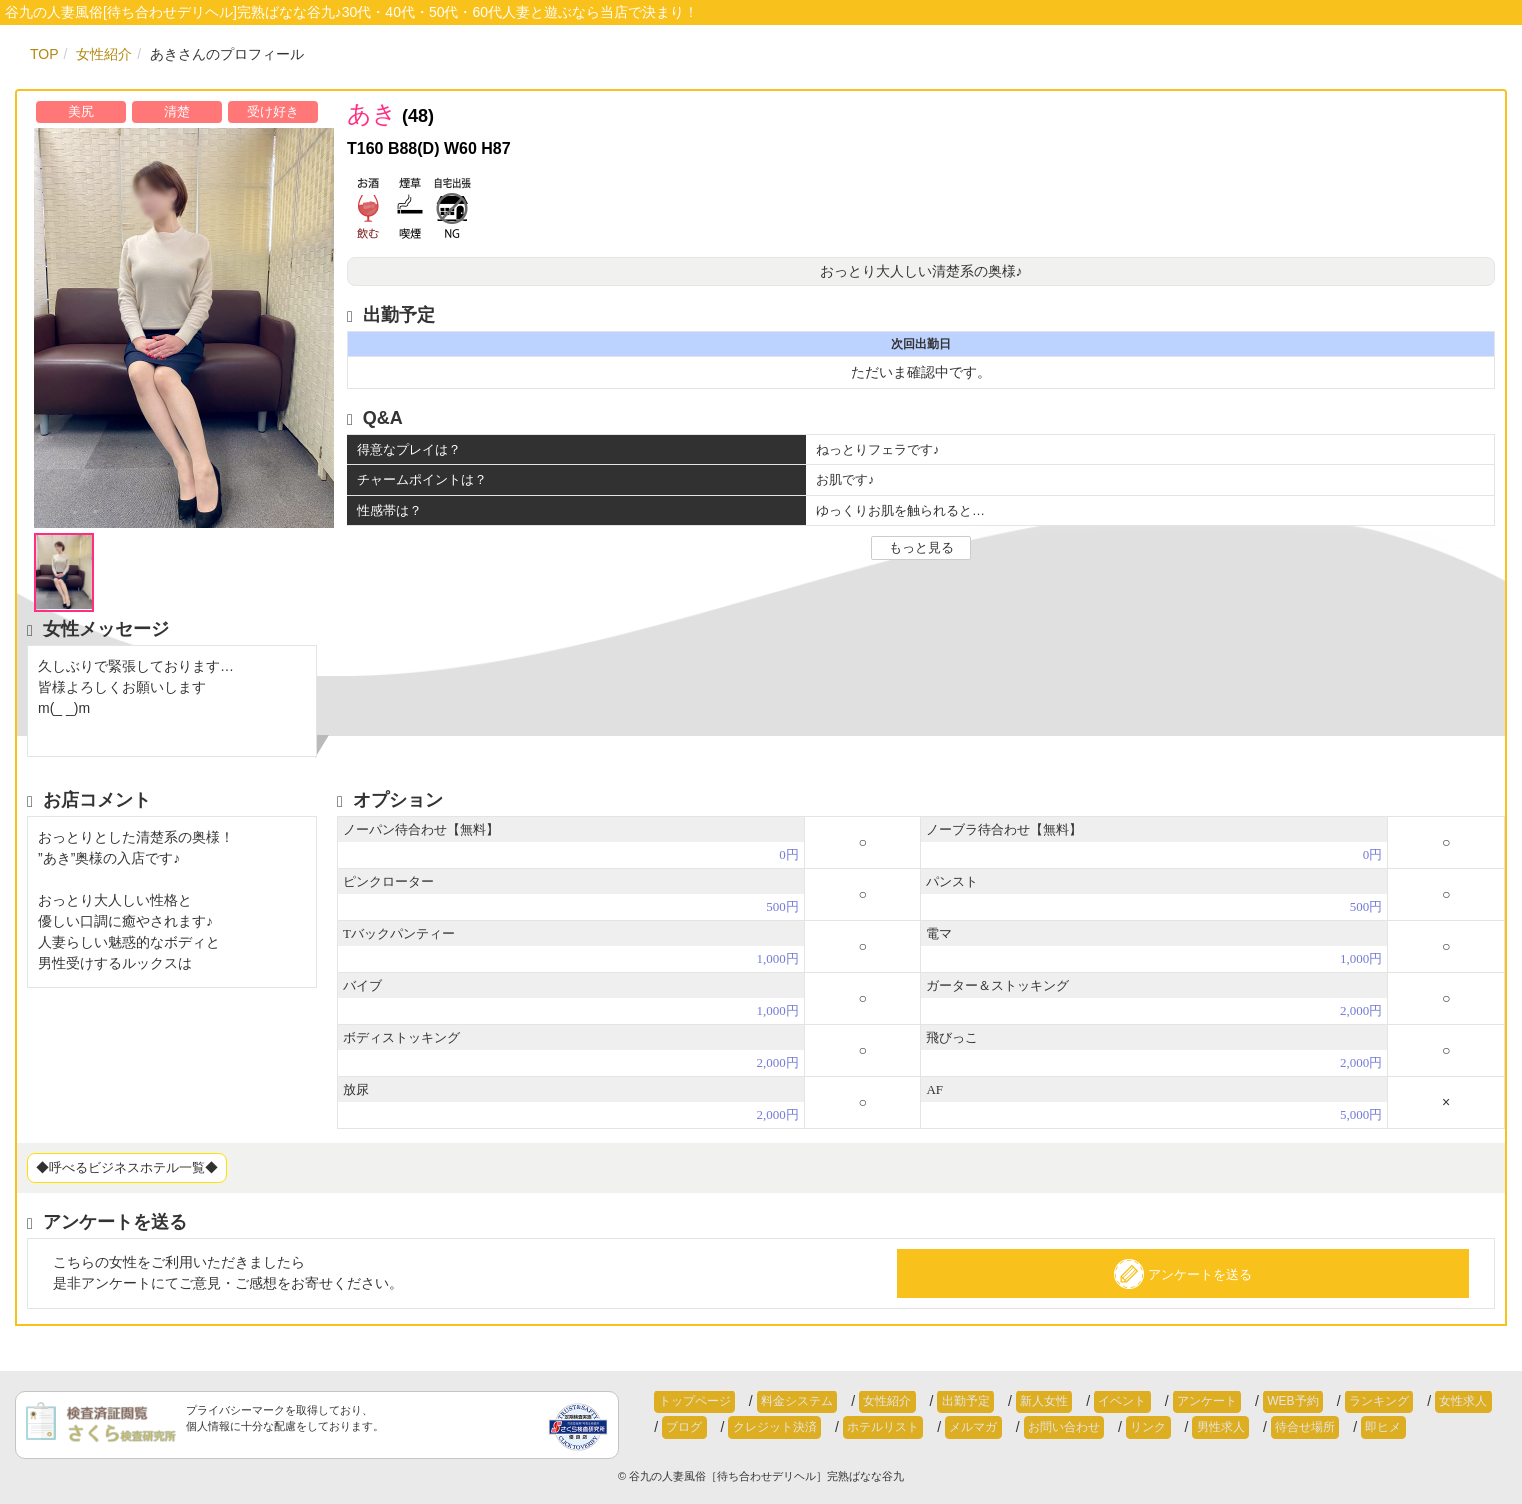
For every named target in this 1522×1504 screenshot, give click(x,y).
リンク (1043, 1428)
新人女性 (1005, 1402)
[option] (177, 328)
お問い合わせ (967, 1428)
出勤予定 (935, 1402)
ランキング (1305, 1402)
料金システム (784, 1402)
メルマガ (885, 1428)
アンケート (1150, 1402)
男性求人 (1106, 1428)
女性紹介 (866, 1402)
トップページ (690, 1402)
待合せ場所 (1182, 1428)
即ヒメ (1252, 1428)
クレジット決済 (704, 1428)
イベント (1075, 1402)
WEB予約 (1227, 1402)
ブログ (1444, 1402)
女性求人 (1381, 1402)
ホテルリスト (804, 1428)
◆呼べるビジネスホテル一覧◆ (127, 1167)
